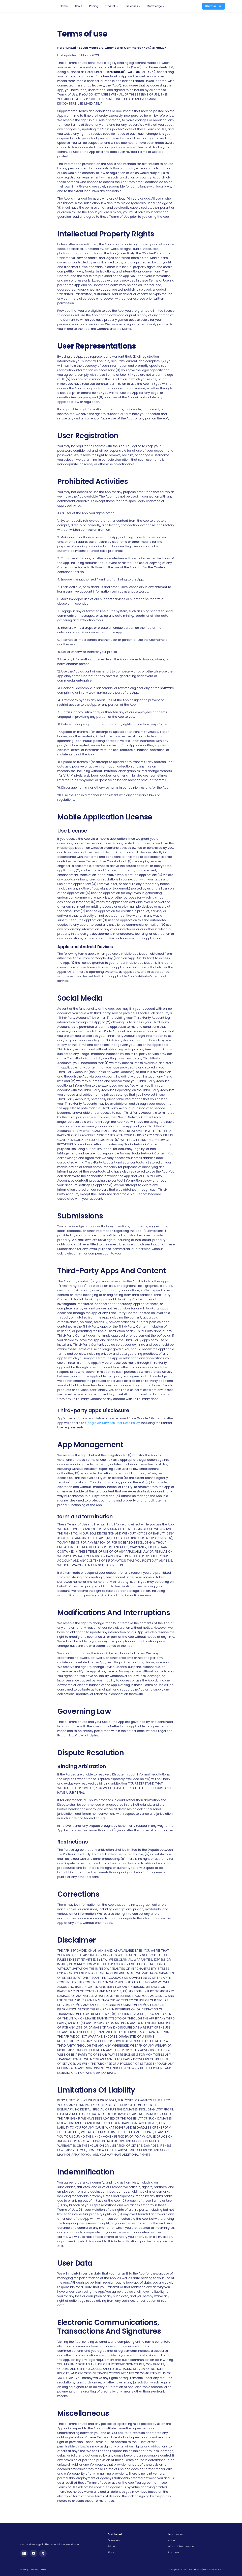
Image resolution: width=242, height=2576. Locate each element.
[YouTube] (33, 2551)
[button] (108, 6)
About (76, 6)
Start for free (213, 6)
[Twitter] (43, 2551)
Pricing (90, 6)
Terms (34, 2567)
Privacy (24, 2567)
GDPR (43, 2567)
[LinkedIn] (24, 2551)
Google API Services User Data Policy (112, 1423)
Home (61, 6)
